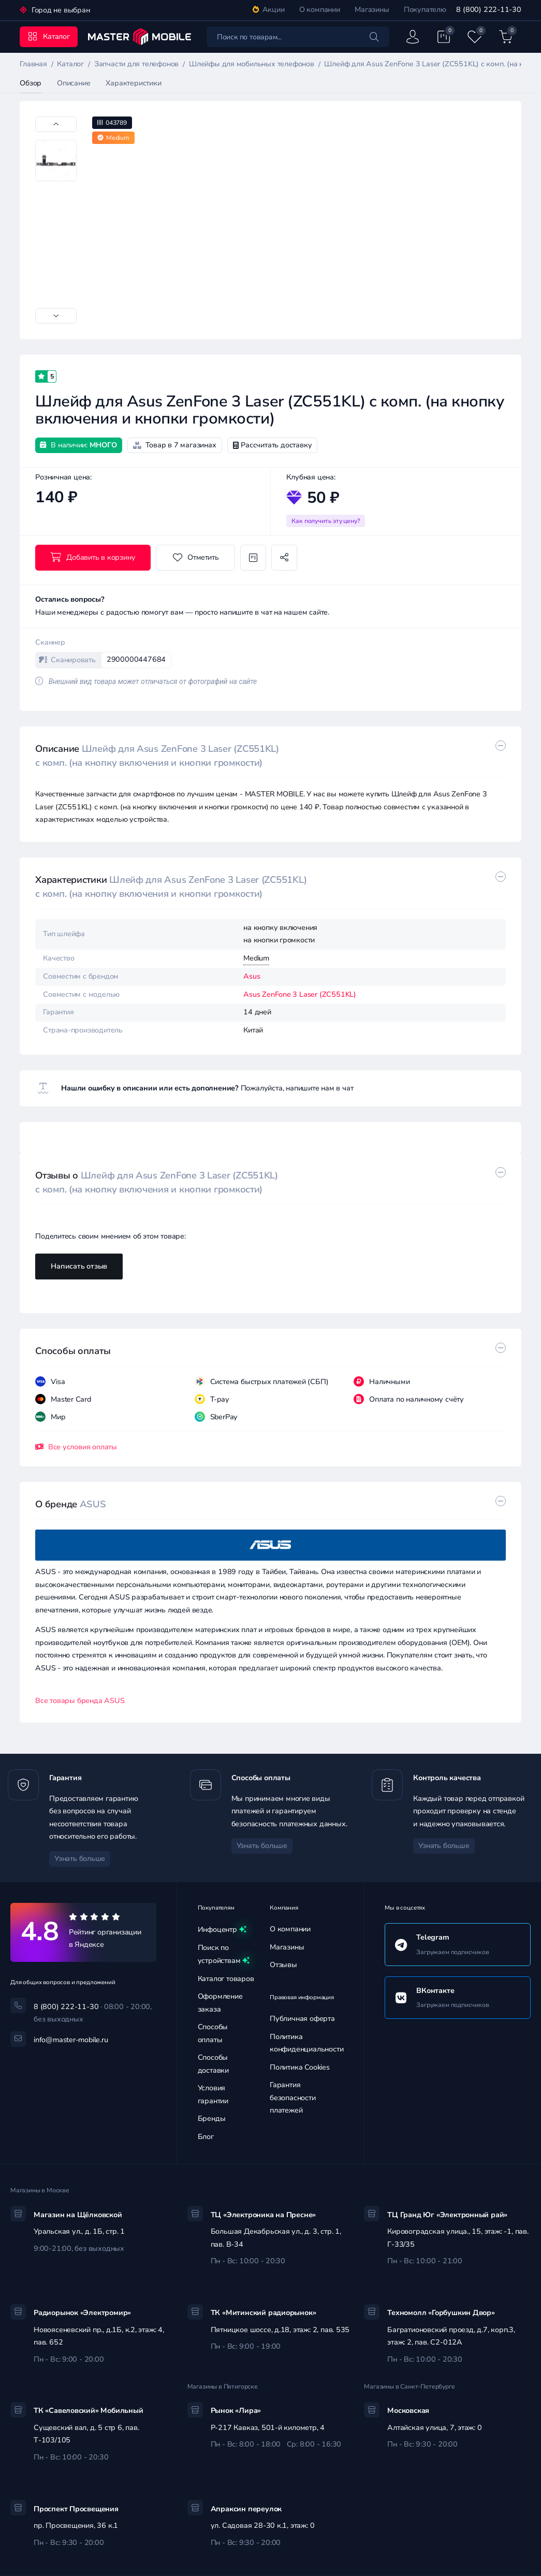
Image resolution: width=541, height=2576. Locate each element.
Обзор (30, 83)
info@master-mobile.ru (71, 2040)
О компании (319, 9)
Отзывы (283, 1965)
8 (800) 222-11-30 (488, 9)
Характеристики (133, 83)
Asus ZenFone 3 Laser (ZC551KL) (299, 994)
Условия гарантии (213, 2094)
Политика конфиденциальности (306, 2043)
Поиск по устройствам (224, 1955)
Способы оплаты (213, 2033)
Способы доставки (213, 2064)
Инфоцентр (222, 1930)
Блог (206, 2137)
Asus (251, 976)
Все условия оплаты (76, 1447)
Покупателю (425, 9)
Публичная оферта (302, 2019)
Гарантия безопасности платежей (292, 2097)
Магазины (372, 9)
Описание (73, 83)
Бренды (212, 2118)
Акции (269, 9)
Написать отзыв (79, 1266)
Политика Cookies (300, 2067)
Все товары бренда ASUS (79, 1701)
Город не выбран (60, 10)
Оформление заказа (220, 2002)
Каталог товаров (226, 1979)
